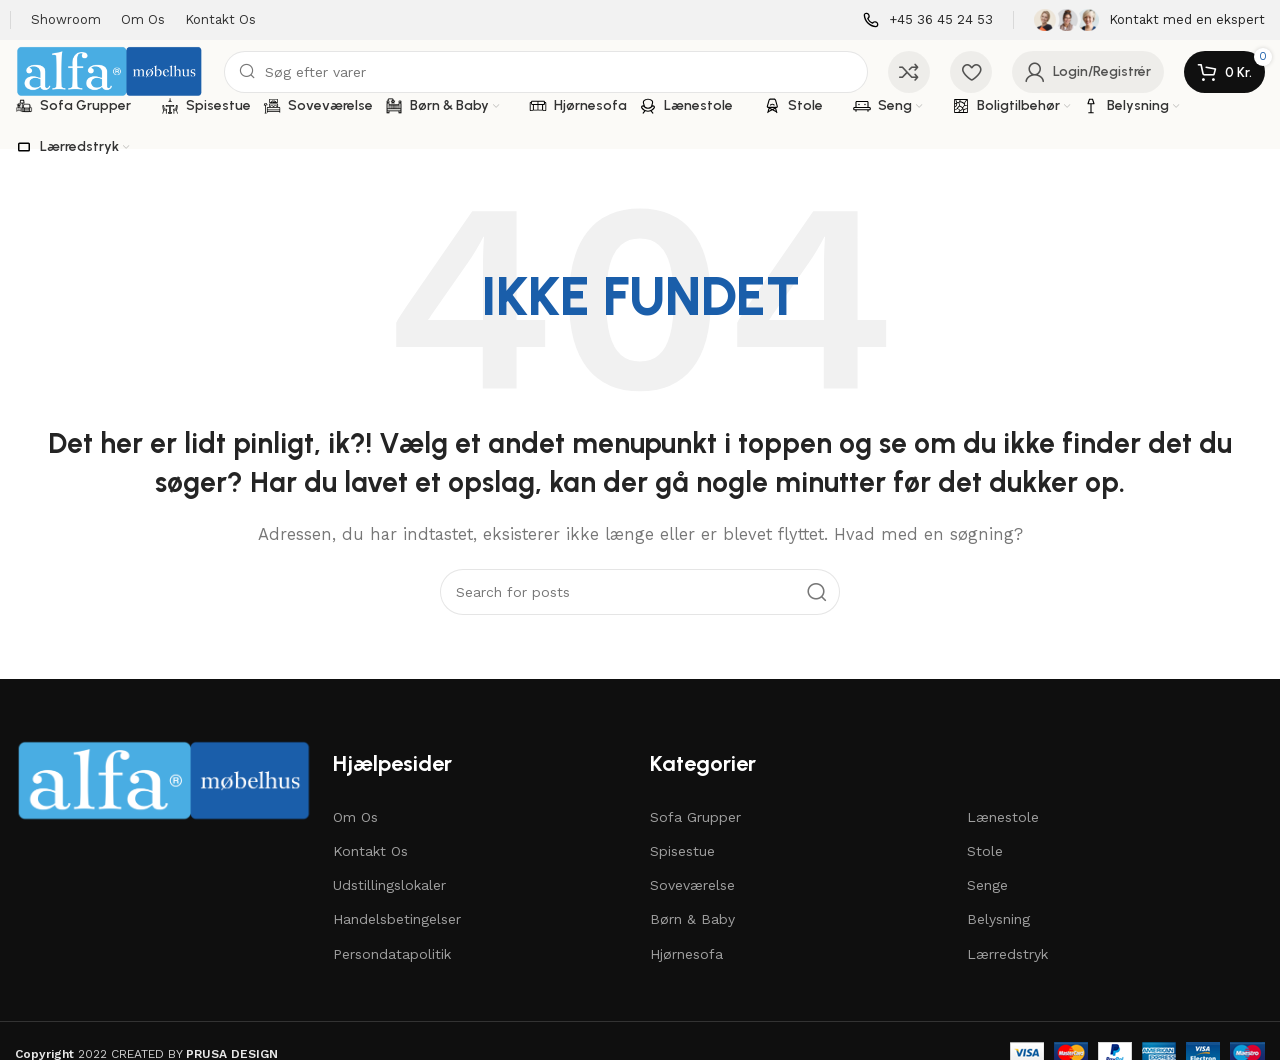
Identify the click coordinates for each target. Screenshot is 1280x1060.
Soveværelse (692, 885)
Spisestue (682, 851)
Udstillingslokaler (389, 885)
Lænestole (1003, 817)
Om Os (355, 817)
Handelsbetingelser (397, 919)
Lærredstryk (1007, 954)
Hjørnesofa (686, 954)
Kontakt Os (370, 851)
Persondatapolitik (392, 954)
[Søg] (546, 72)
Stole (985, 851)
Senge (987, 885)
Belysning (998, 919)
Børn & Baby (692, 919)
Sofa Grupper (695, 817)
